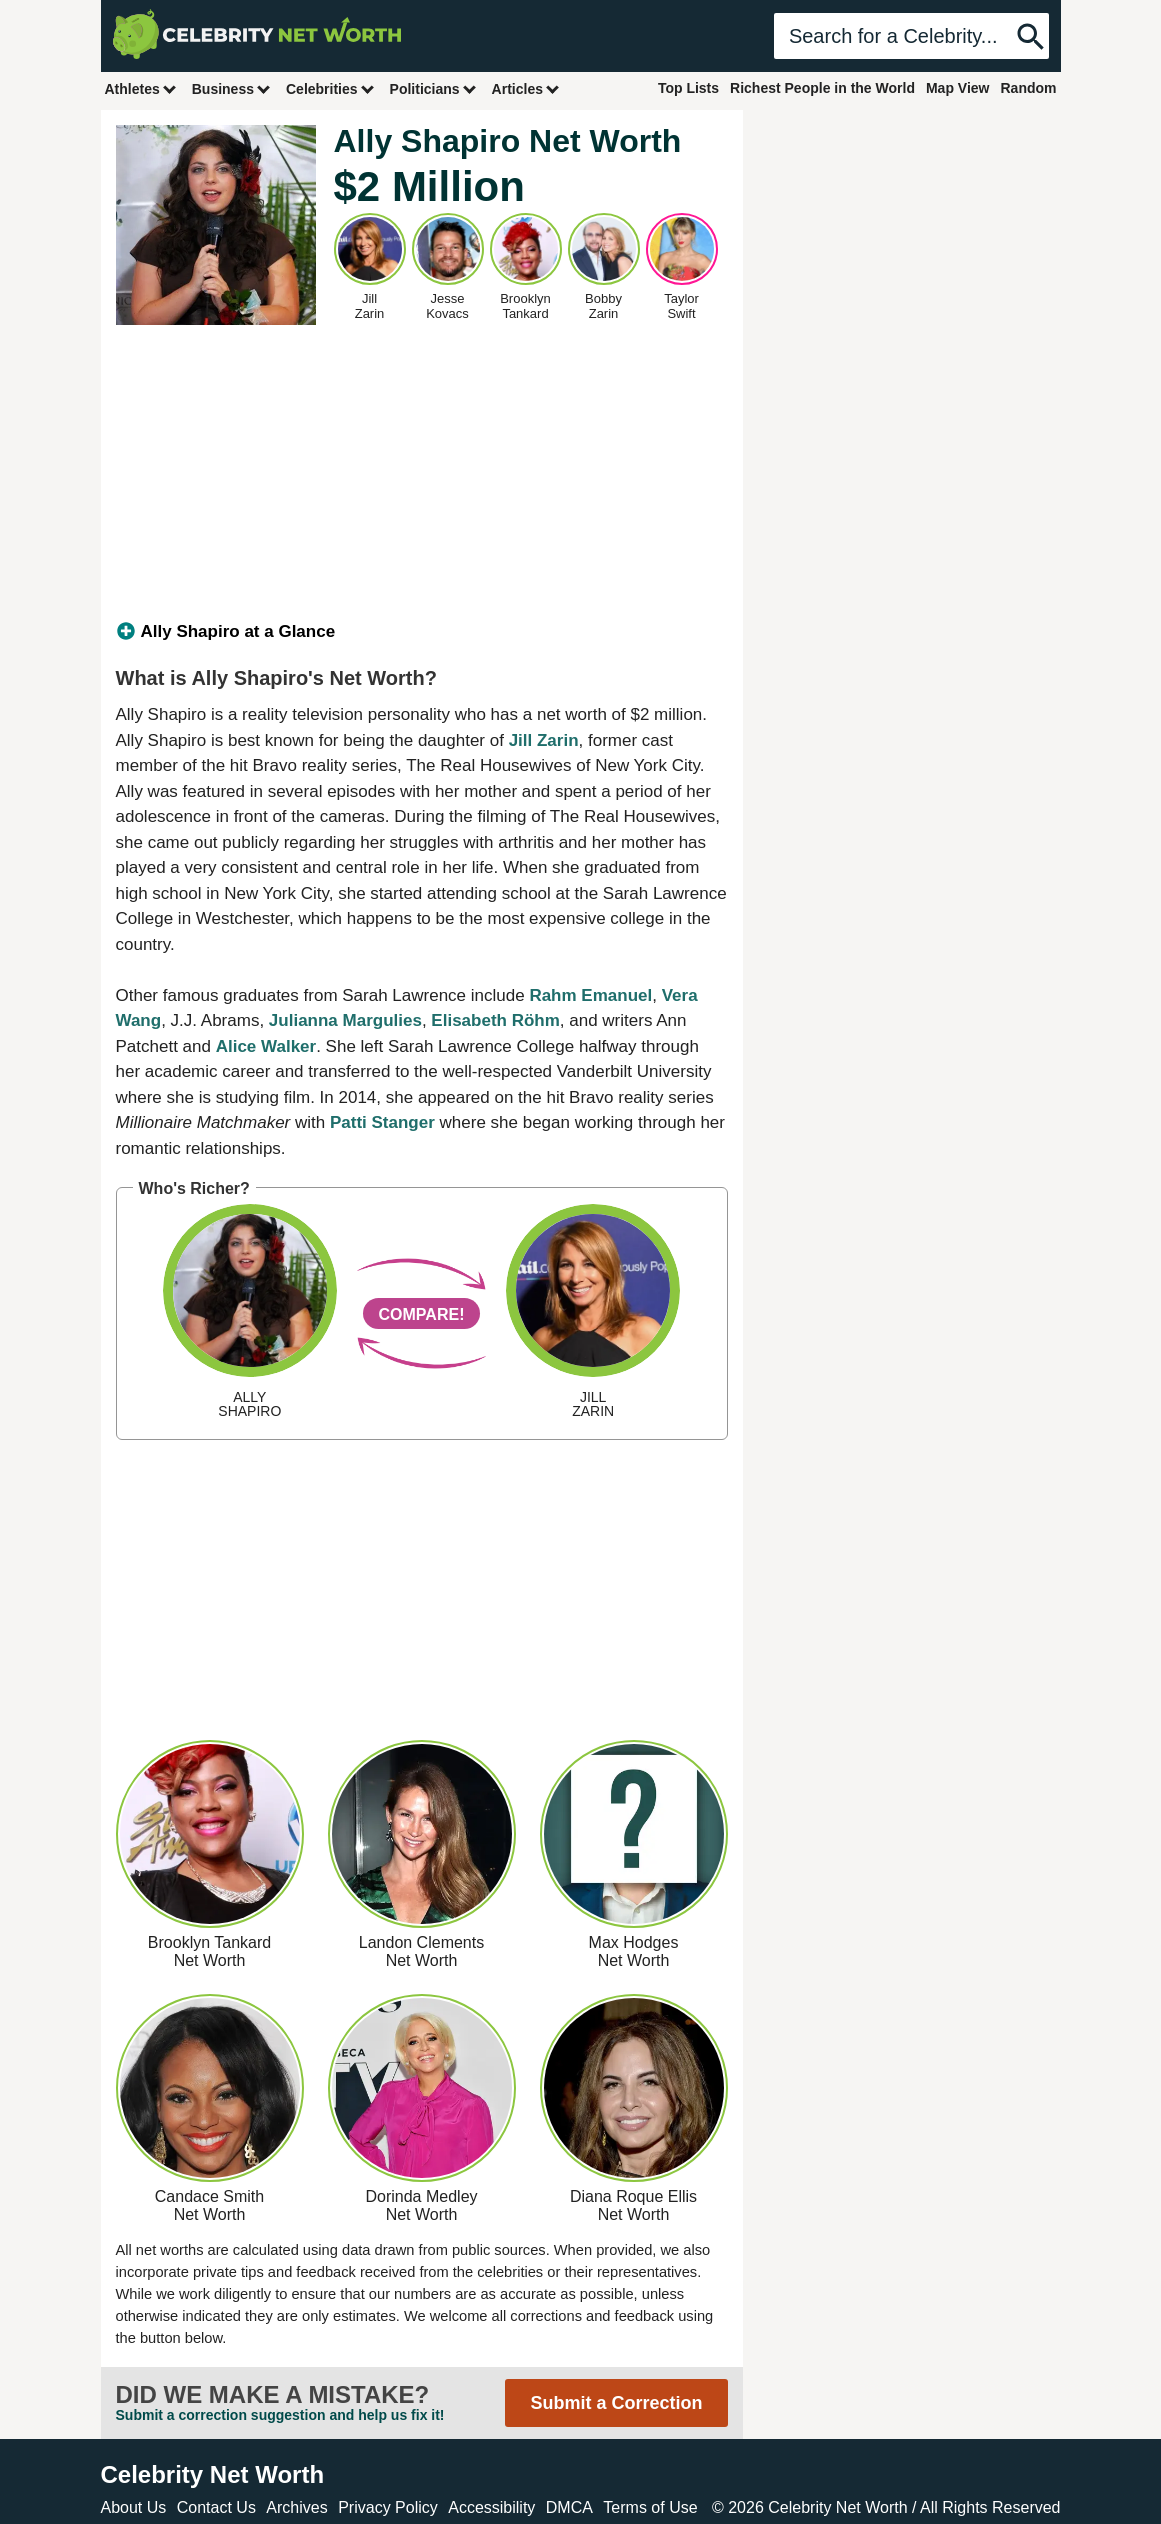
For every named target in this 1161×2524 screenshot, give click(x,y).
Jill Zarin (544, 740)
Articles (526, 88)
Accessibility (491, 2507)
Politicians (434, 88)
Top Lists (688, 88)
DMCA (569, 2507)
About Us (134, 2507)
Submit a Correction (616, 2403)
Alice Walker (266, 1046)
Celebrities (331, 88)
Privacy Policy (388, 2507)
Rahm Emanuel (590, 995)
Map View (958, 88)
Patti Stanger (382, 1122)
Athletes (141, 88)
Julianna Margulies (345, 1020)
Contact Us (216, 2507)
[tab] (422, 632)
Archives (296, 2507)
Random (1029, 88)
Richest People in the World (822, 88)
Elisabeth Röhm (495, 1020)
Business (232, 88)
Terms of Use (650, 2507)
